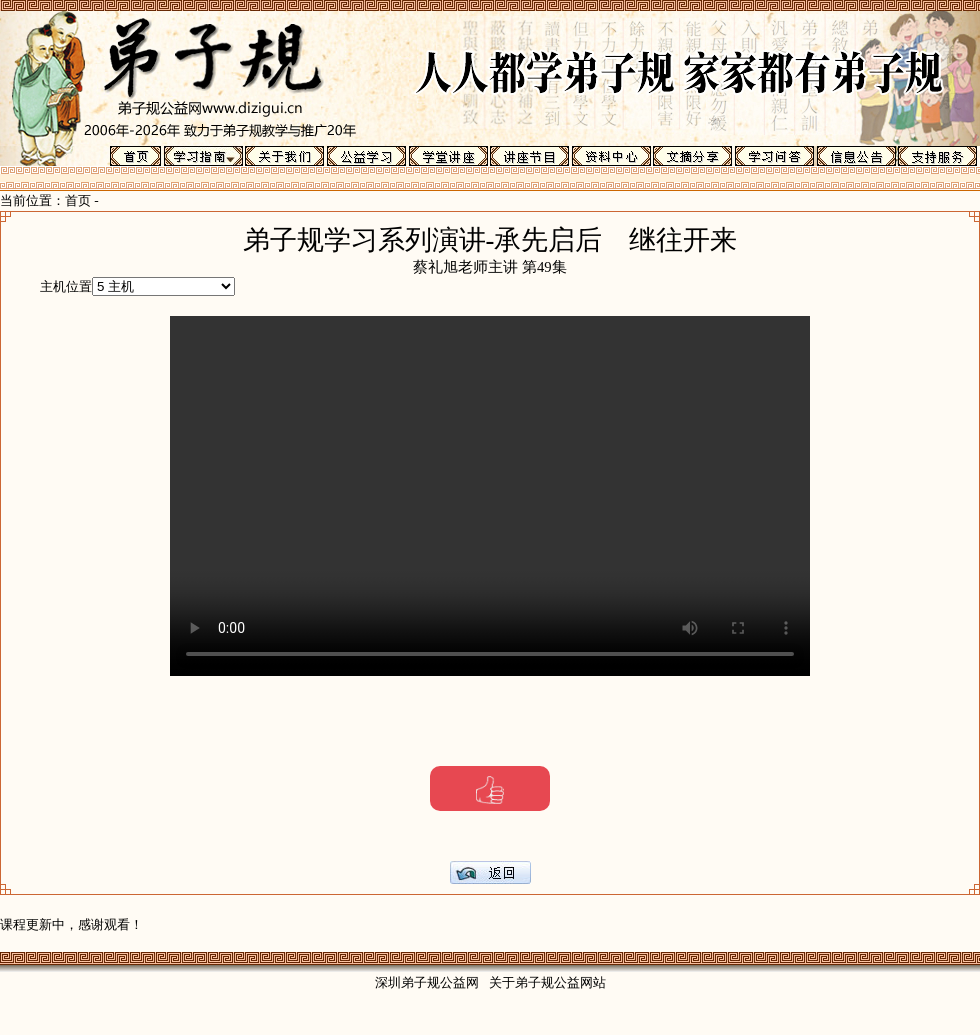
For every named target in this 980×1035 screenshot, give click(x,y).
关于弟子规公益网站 (547, 982)
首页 (78, 200)
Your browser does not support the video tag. (490, 496)
